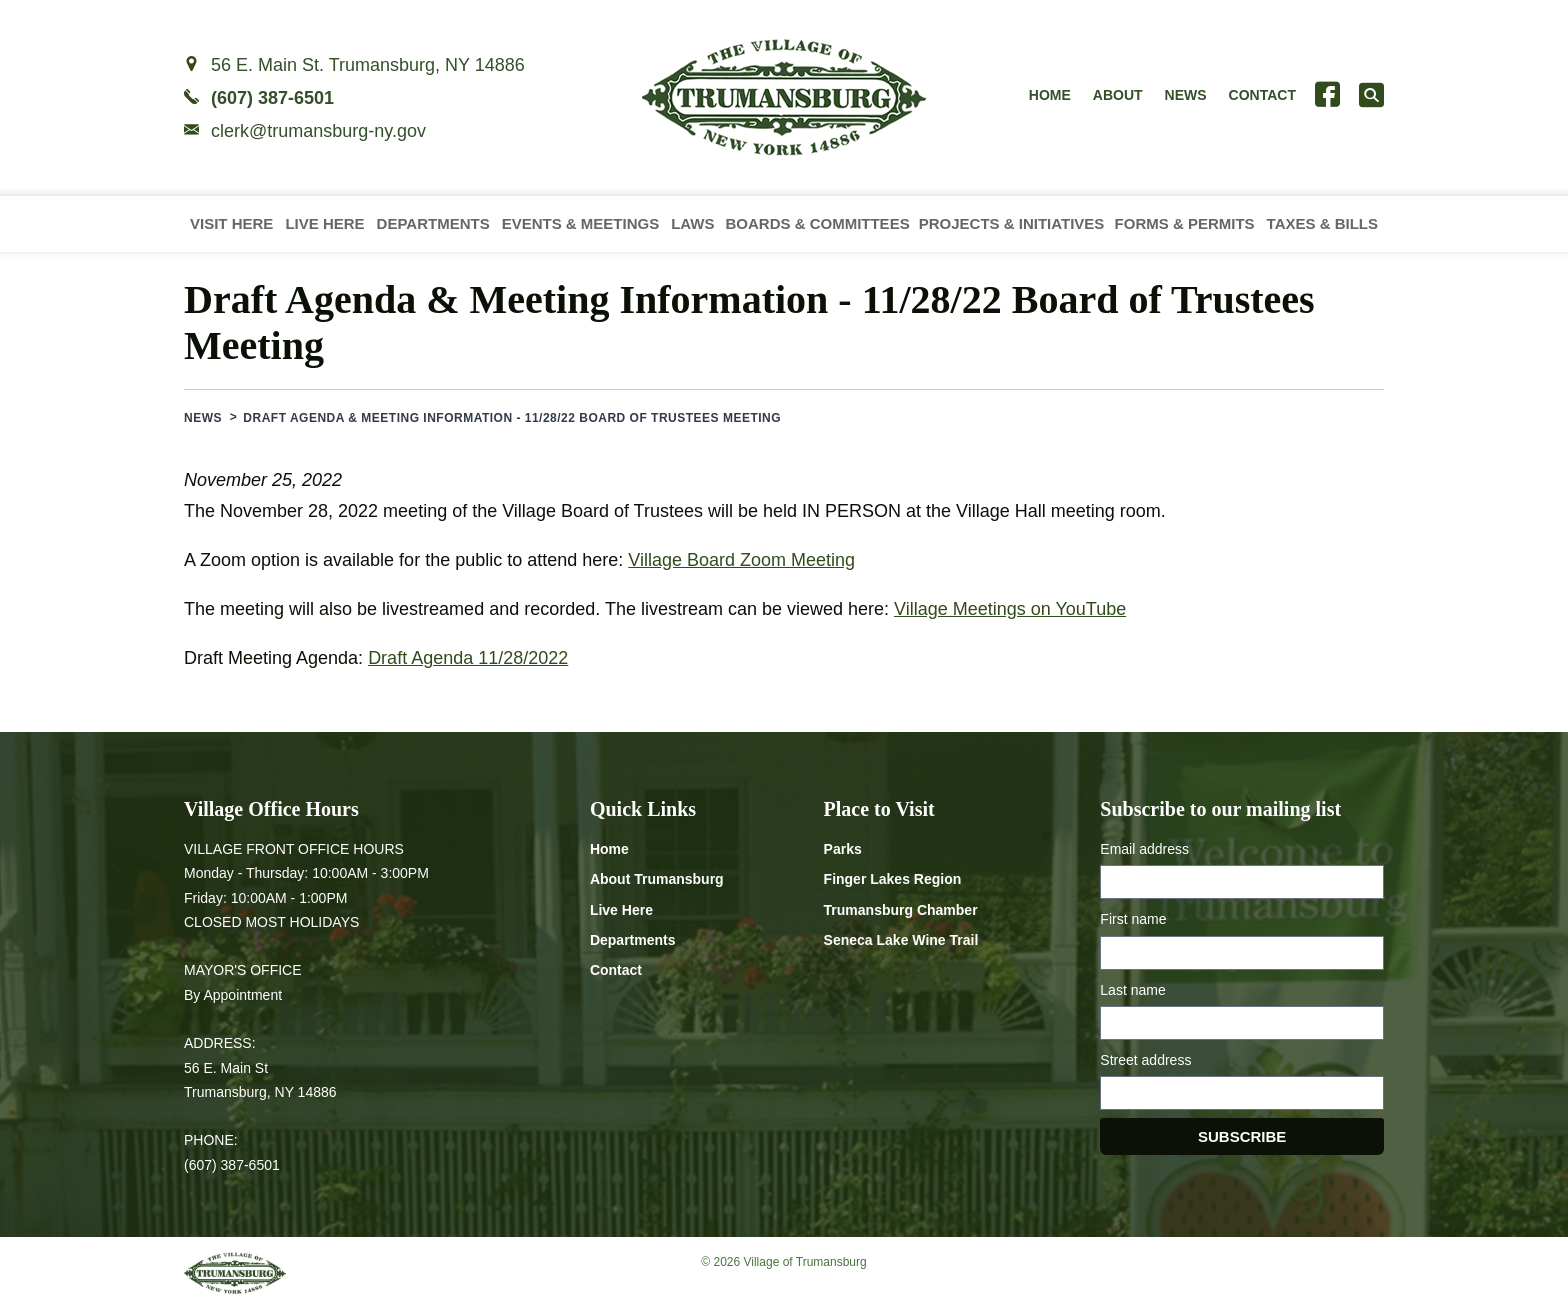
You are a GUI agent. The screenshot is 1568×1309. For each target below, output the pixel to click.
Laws (692, 223)
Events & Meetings (581, 223)
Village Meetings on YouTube (1010, 609)
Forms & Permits (1185, 223)
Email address (1144, 849)
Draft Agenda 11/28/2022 (468, 658)
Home (1050, 95)
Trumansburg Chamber (901, 910)
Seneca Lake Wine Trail (901, 940)
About (1118, 95)
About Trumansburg (657, 879)
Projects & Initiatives (1012, 223)
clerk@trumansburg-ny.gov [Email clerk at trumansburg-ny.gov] (318, 131)
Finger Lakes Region (893, 879)
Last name (1132, 990)
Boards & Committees (817, 223)
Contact (1262, 95)
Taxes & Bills (1322, 223)
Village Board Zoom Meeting (741, 560)
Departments (433, 223)
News (1186, 95)
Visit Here (231, 223)
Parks (843, 849)
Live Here (324, 223)
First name (1133, 919)
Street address (1145, 1060)
